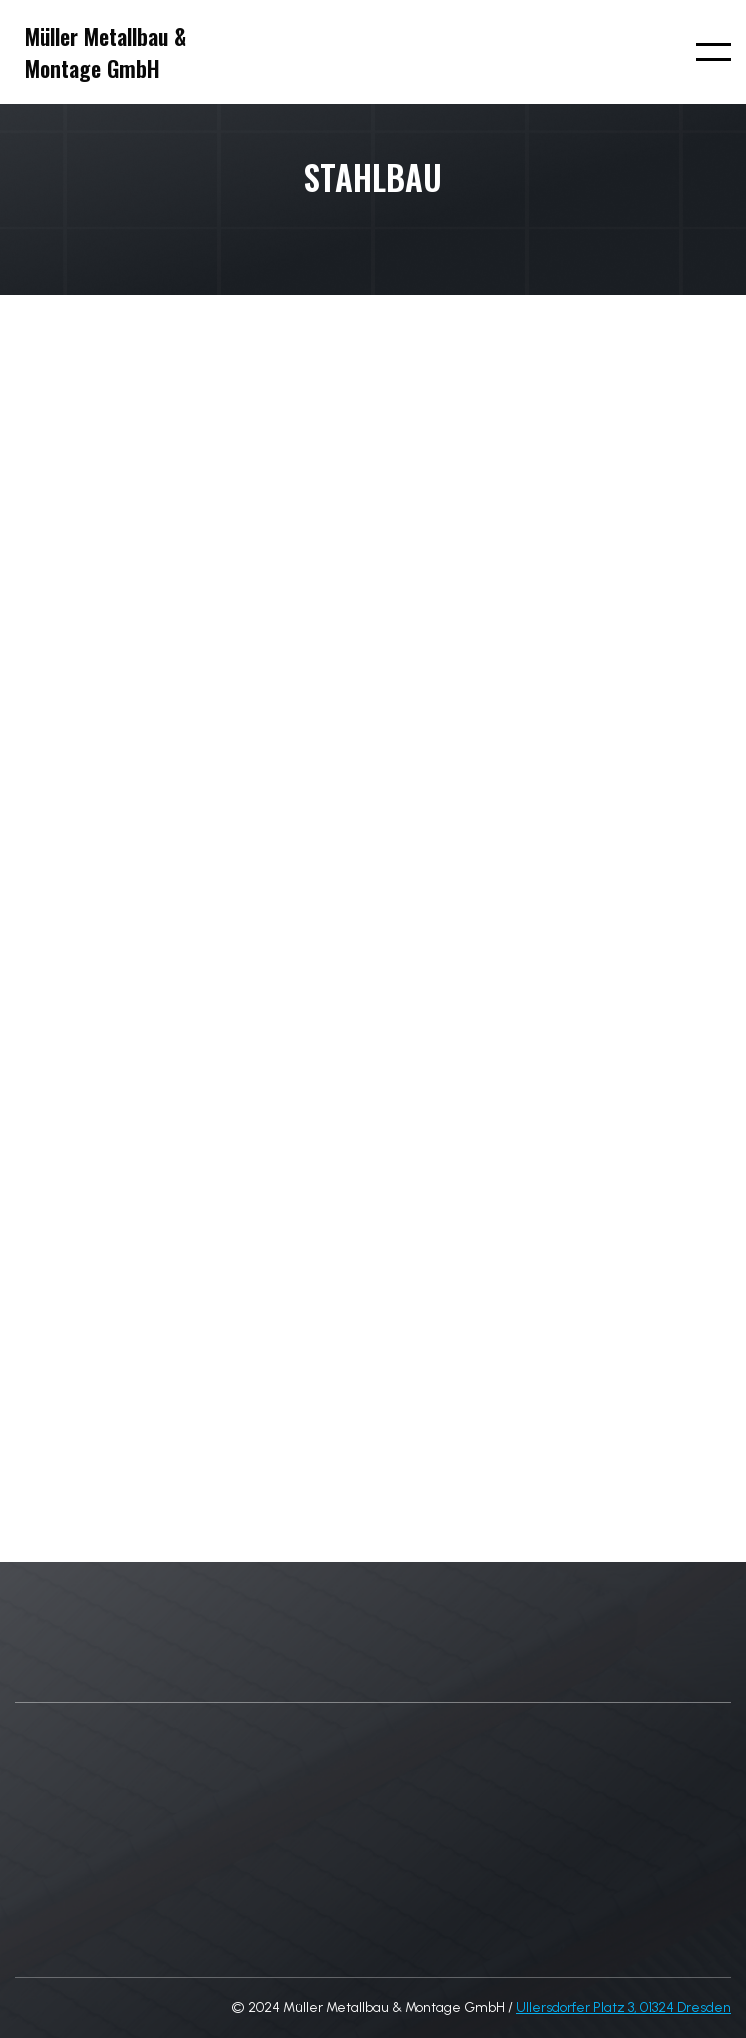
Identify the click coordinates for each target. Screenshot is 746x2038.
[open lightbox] (82, 814)
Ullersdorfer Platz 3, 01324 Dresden (623, 2007)
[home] (100, 52)
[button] (713, 52)
